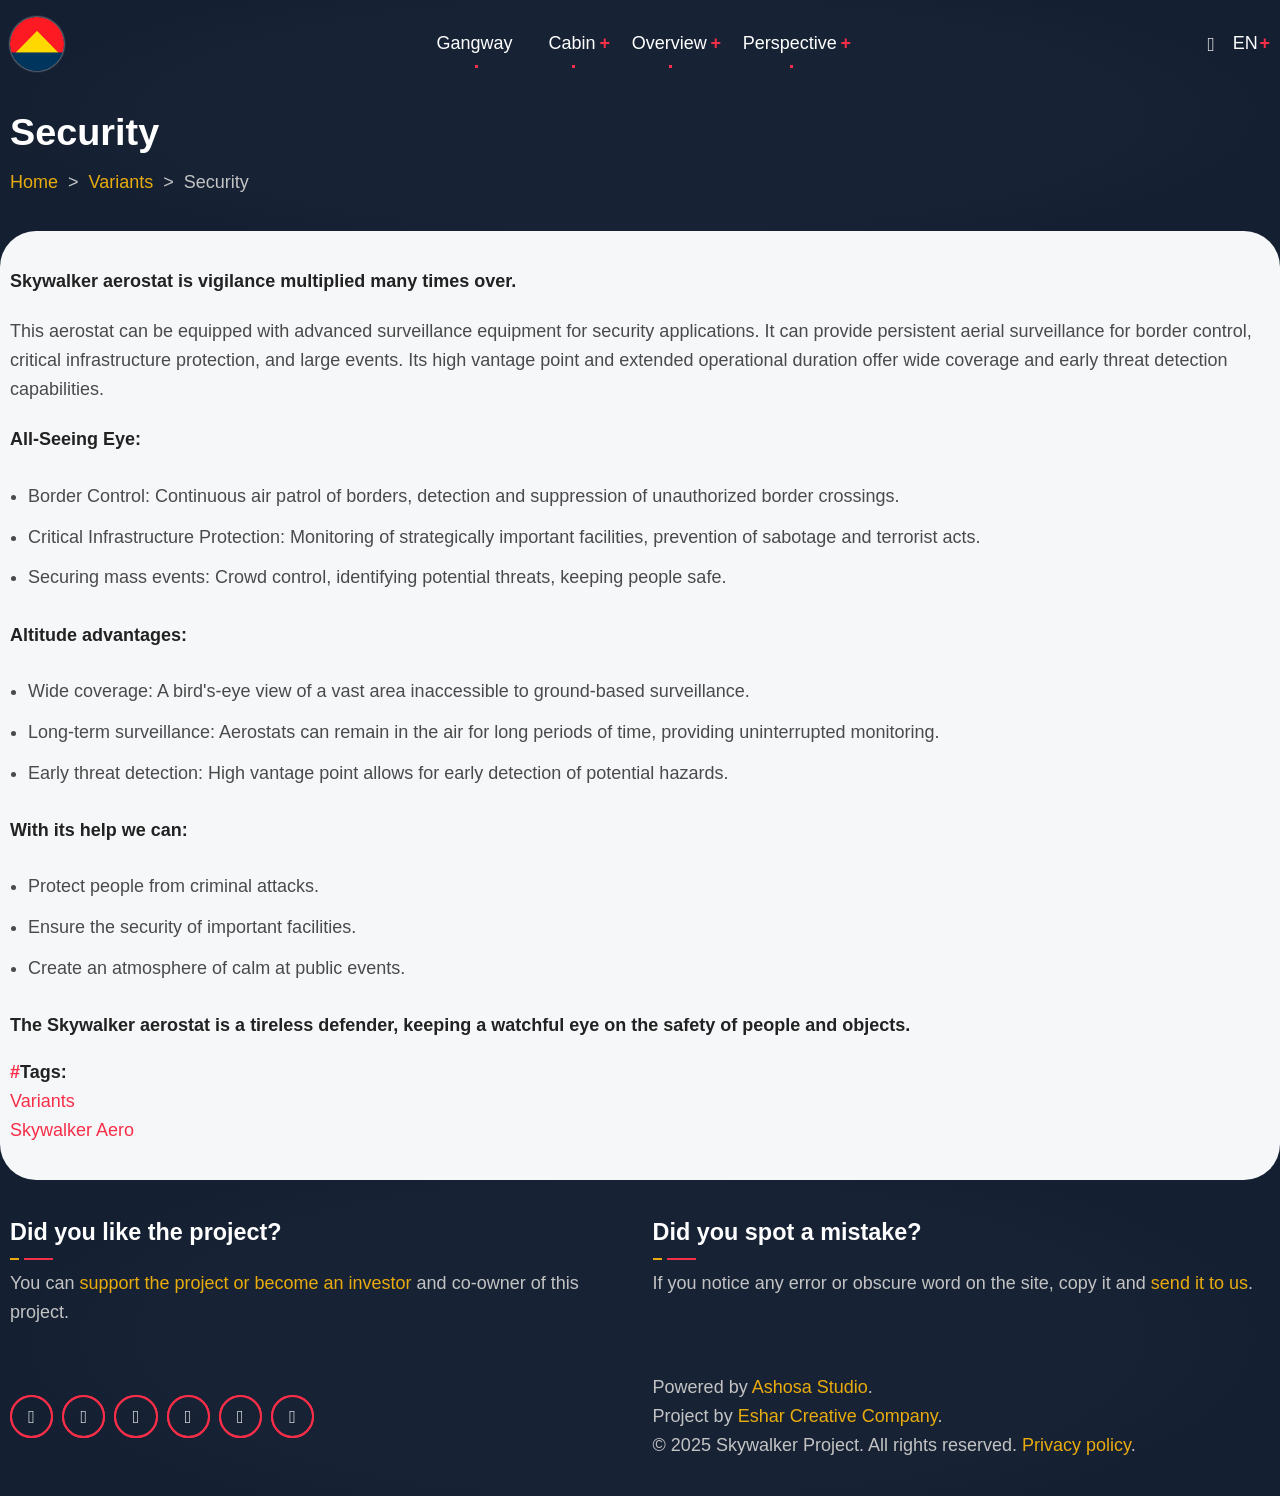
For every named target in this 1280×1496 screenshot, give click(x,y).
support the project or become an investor (245, 1283)
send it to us (1199, 1283)
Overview (669, 43)
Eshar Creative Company (838, 1416)
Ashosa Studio (810, 1387)
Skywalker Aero (72, 1130)
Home (34, 182)
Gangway (475, 43)
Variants (121, 182)
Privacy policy (1076, 1445)
